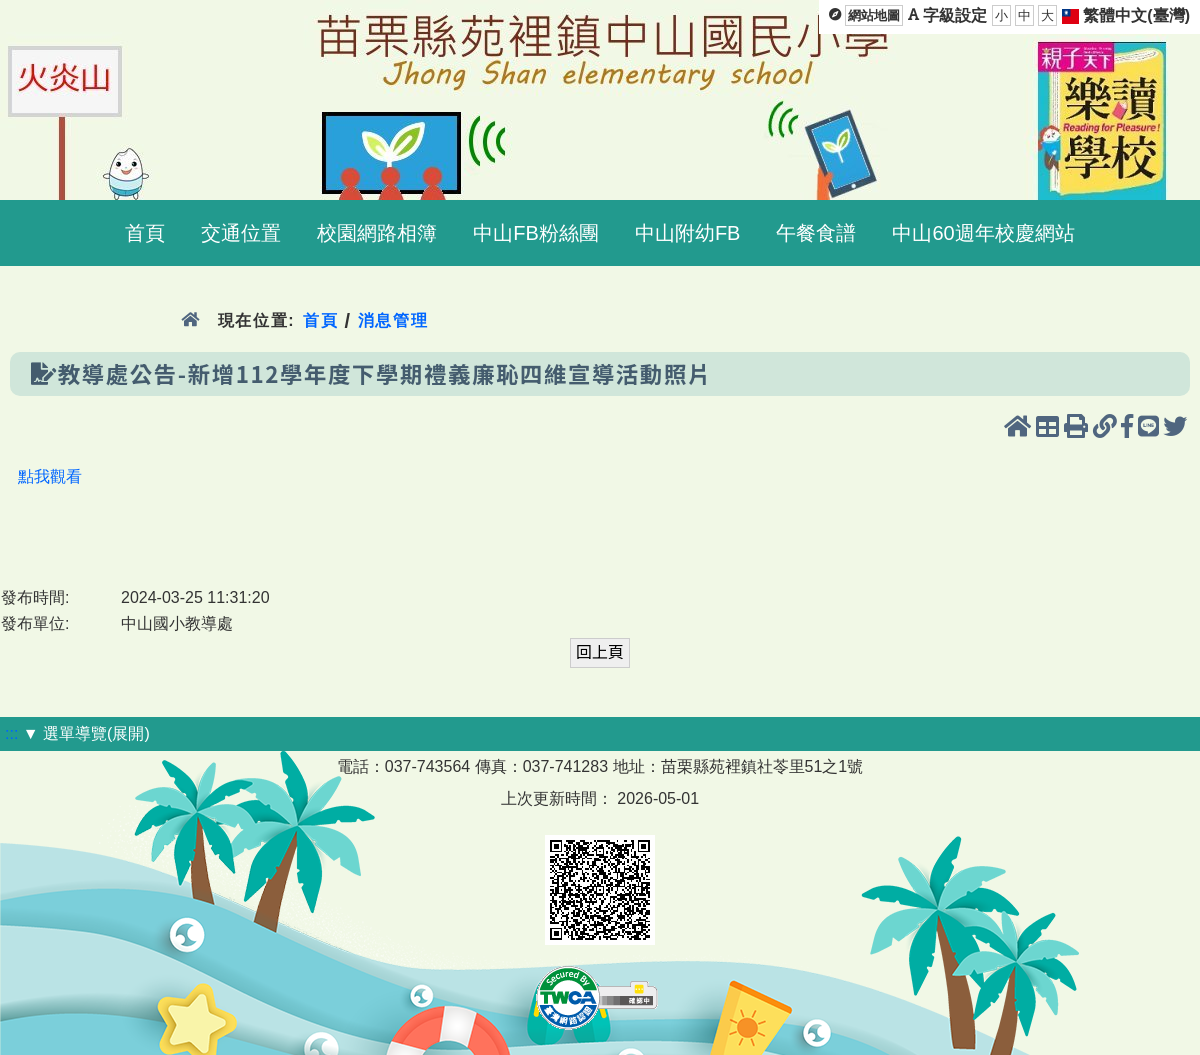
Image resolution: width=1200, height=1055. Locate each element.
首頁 (320, 320)
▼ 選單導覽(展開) (86, 733)
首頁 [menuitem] (145, 233)
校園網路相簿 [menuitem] (377, 233)
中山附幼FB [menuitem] (688, 233)
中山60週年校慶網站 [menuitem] (983, 233)
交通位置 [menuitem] (241, 233)
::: (11, 733)
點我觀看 (50, 476)
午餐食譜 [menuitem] (816, 233)
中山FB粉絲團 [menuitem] (536, 233)
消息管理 (393, 320)
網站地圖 (874, 15)
